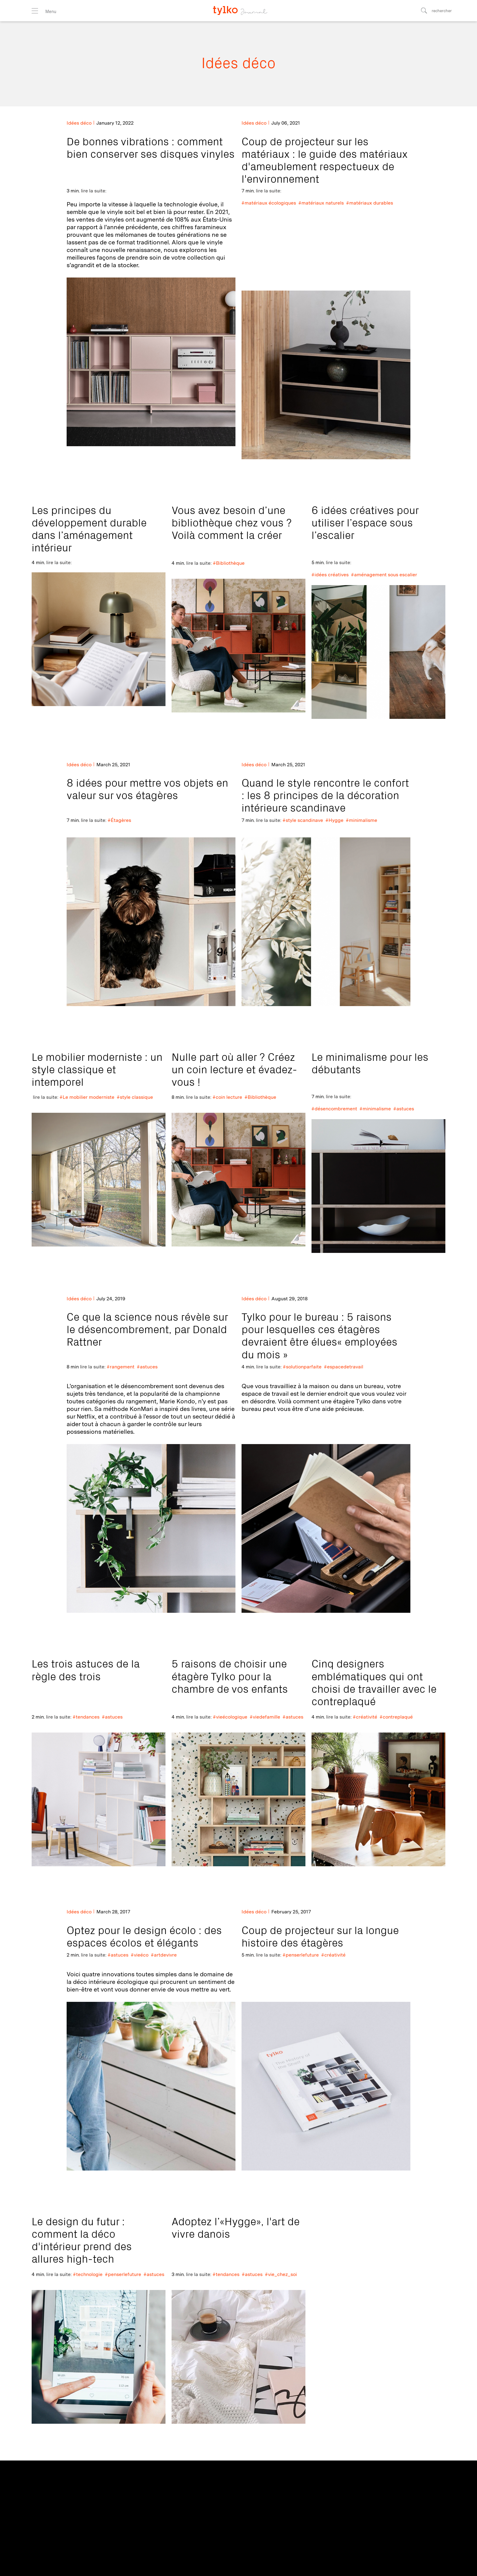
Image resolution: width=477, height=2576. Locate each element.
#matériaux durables (369, 203)
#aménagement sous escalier (384, 575)
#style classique (135, 1097)
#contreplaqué (396, 1717)
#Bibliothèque (229, 563)
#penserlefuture (301, 1955)
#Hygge (334, 820)
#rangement (120, 1367)
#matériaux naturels (321, 203)
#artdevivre (164, 1955)
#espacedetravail (343, 1367)
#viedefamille (265, 1717)
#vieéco (139, 1955)
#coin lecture (227, 1097)
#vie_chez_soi (281, 2274)
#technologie (88, 2274)
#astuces (403, 1109)
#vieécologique (230, 1717)
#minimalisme (361, 820)
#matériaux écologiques (269, 203)
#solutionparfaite (302, 1367)
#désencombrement (334, 1109)
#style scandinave (303, 820)
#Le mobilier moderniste (87, 1097)
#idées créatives (330, 575)
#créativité (365, 1717)
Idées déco (79, 123)
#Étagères (119, 820)
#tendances (86, 1717)
